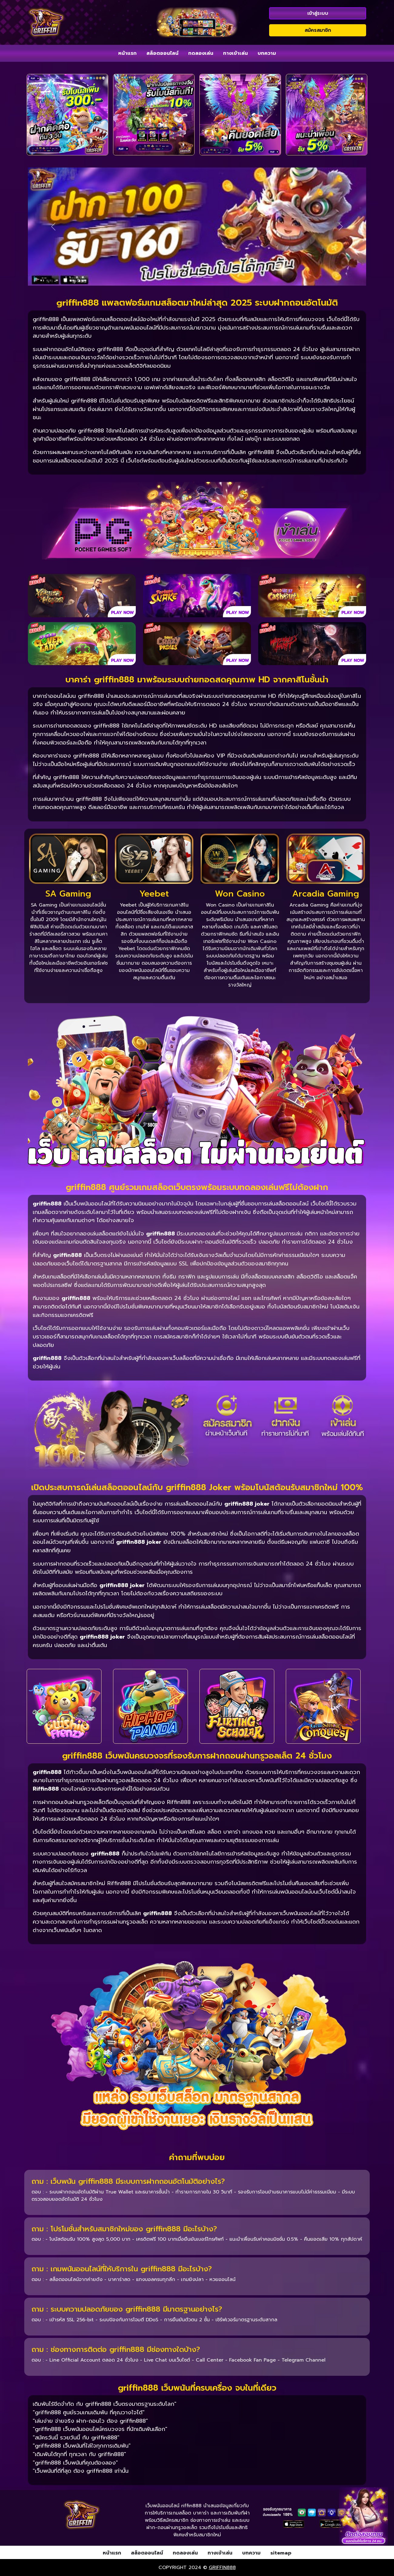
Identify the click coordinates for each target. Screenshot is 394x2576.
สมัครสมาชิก (318, 30)
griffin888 (222, 2567)
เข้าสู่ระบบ (317, 13)
